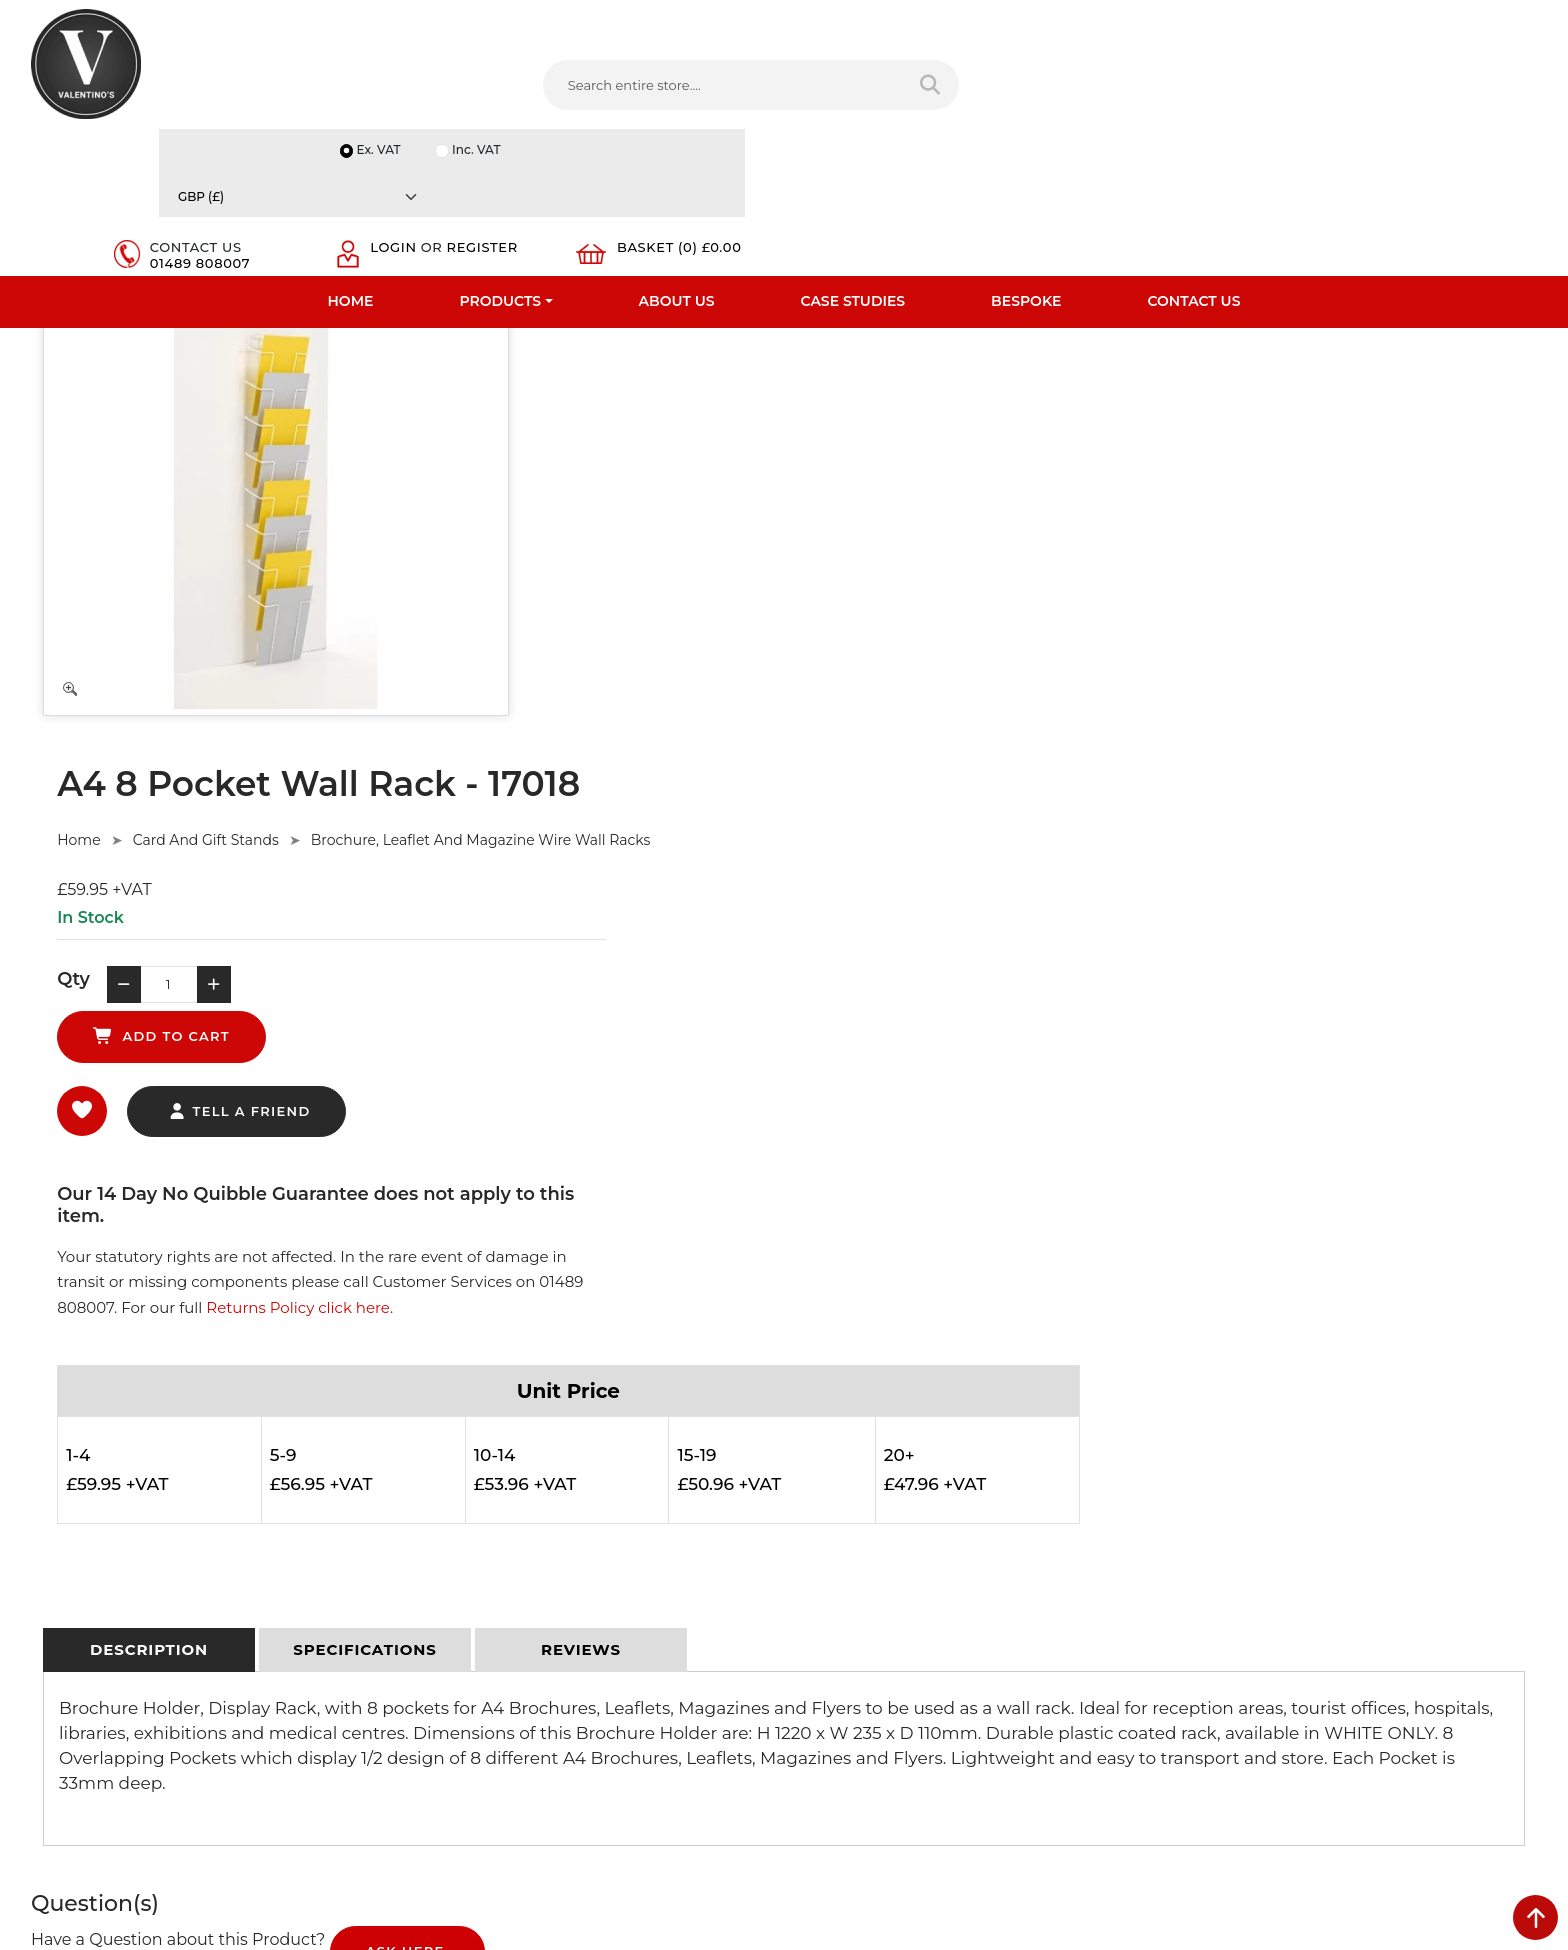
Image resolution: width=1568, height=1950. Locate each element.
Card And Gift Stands (709, 350)
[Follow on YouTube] (935, 1735)
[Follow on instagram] (1016, 1735)
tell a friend (742, 576)
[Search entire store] (778, 89)
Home (351, 155)
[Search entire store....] (582, 89)
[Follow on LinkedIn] (895, 1735)
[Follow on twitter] (854, 1735)
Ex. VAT (1189, 21)
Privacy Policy (458, 1503)
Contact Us (1193, 155)
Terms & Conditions (476, 1529)
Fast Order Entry (84, 1529)
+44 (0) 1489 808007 (889, 1688)
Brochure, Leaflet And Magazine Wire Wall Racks (985, 350)
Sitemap (441, 1581)
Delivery (440, 1477)
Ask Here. (407, 1238)
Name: (1200, 1477)
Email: (1199, 1565)
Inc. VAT (1288, 21)
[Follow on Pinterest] (976, 1735)
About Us (677, 155)
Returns (440, 1555)
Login (1256, 82)
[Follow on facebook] (814, 1735)
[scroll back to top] (1535, 1917)
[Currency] (1437, 21)
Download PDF (80, 1633)
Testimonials (71, 1555)
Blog (46, 1685)
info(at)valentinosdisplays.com (921, 1603)
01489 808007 (1104, 98)
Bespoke (1026, 155)
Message (1207, 1653)
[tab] (149, 935)
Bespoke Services (87, 1581)
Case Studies (853, 155)
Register (1268, 98)
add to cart (898, 500)
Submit (1470, 1753)
